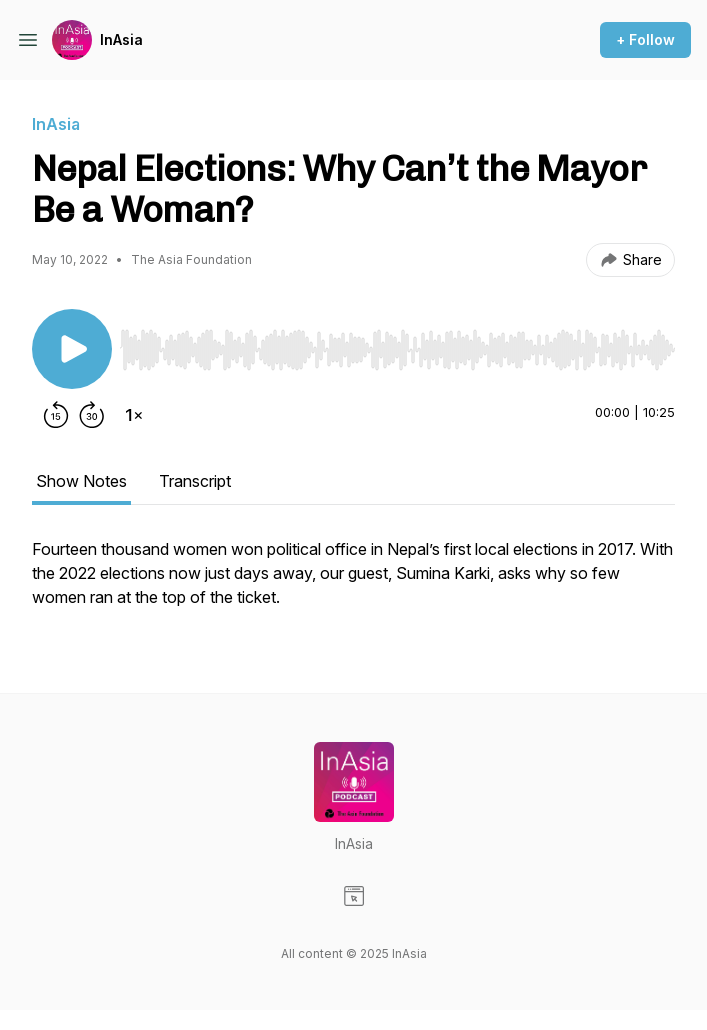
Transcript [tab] (195, 481)
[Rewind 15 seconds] (56, 415)
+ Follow (645, 39)
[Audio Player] (397, 344)
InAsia (121, 39)
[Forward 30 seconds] (92, 415)
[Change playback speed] (134, 415)
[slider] (397, 350)
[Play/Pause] (72, 349)
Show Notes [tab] (81, 481)
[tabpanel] (353, 583)
